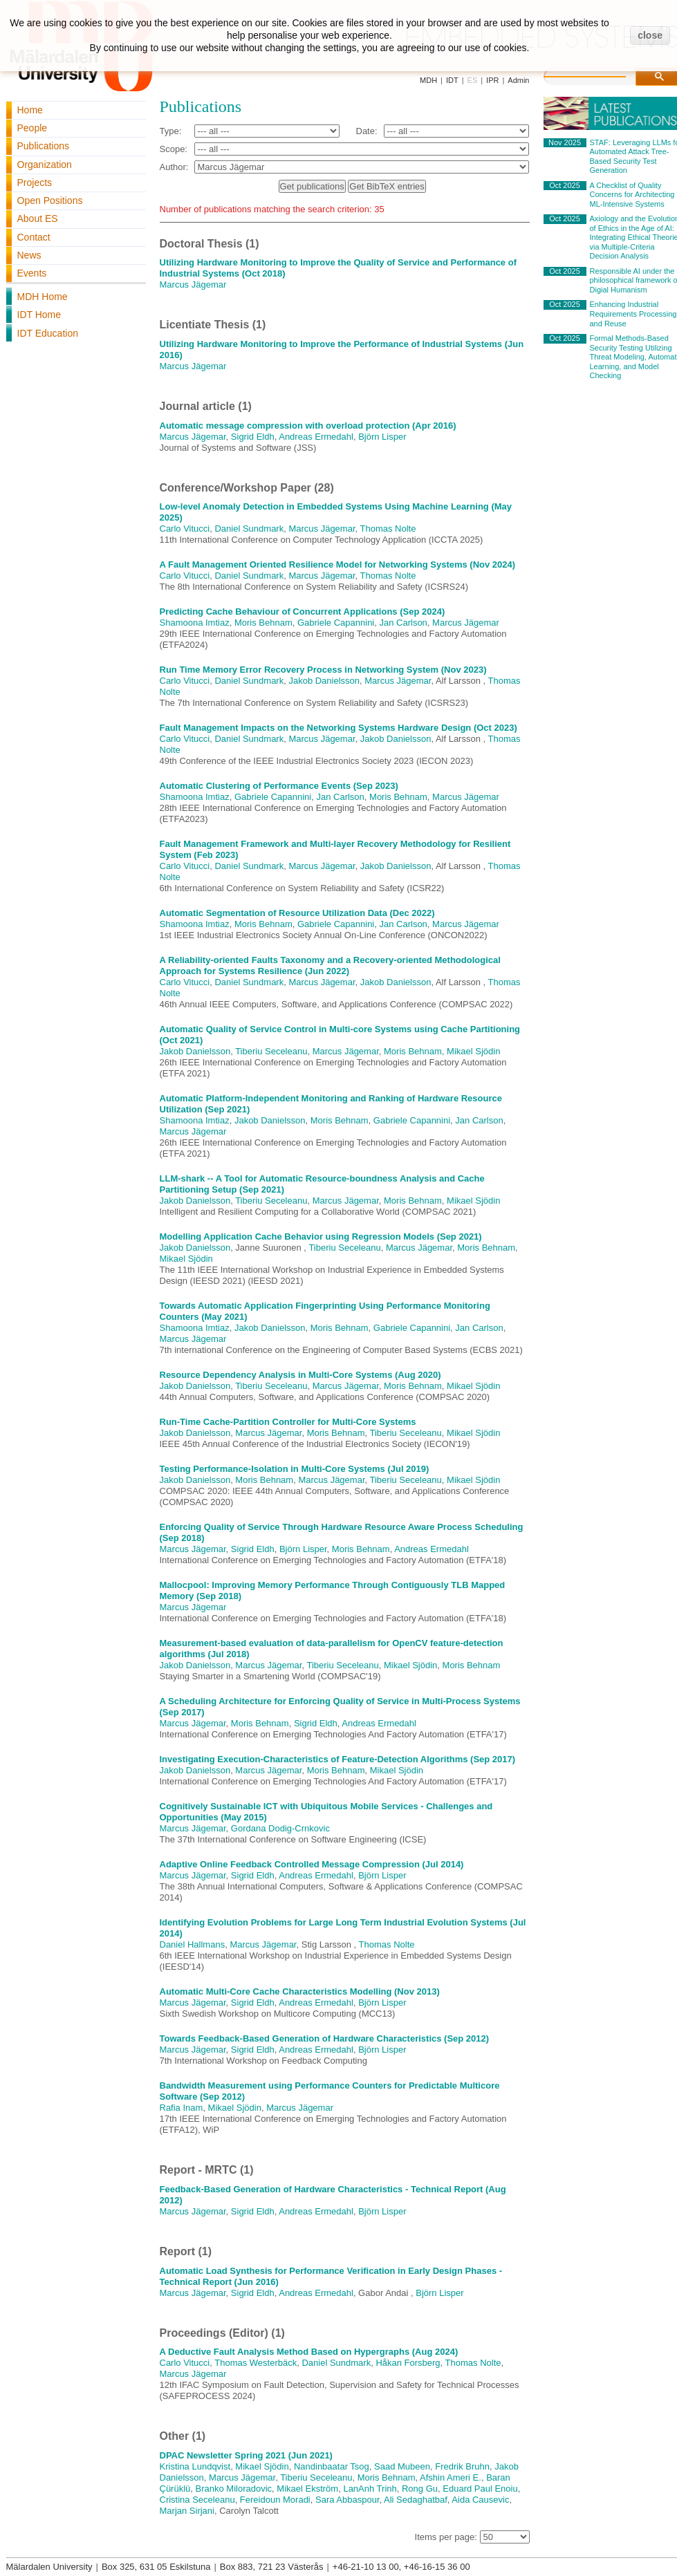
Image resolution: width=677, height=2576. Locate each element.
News (29, 255)
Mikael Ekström (307, 2488)
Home (30, 109)
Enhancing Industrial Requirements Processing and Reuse (633, 313)
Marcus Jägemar (193, 284)
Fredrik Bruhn (462, 2466)
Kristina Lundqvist (195, 2466)
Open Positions (50, 200)
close (650, 35)
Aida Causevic (480, 2499)
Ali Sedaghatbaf (415, 2499)
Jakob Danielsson (324, 680)
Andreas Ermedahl (316, 436)
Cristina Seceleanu (197, 2499)
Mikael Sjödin (473, 1051)
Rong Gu (420, 2488)
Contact (33, 237)
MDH (428, 80)
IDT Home (39, 314)
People (32, 127)
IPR (492, 80)
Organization (44, 164)
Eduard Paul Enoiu (480, 2488)
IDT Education (47, 333)
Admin (518, 80)
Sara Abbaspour (347, 2499)
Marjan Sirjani (187, 2510)
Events (32, 273)
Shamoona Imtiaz (195, 622)
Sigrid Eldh (253, 436)
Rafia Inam (181, 2107)
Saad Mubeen (402, 2466)
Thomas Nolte (388, 528)
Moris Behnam (263, 622)
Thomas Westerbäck (255, 2363)
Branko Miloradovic (234, 2488)
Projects (35, 182)
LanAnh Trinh (369, 2488)
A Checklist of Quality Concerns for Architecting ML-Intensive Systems (632, 194)
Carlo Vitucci (185, 528)
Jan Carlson (403, 622)
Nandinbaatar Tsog (331, 2466)
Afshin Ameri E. (450, 2477)
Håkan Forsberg (407, 2363)
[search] (599, 74)
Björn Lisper (382, 436)
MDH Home (42, 296)
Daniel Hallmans (192, 1944)
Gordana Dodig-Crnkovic (280, 1828)
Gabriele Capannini (335, 622)
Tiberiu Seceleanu (271, 1051)
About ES (37, 218)
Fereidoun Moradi (275, 2499)
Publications (43, 145)
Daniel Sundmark (249, 528)
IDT (452, 80)
